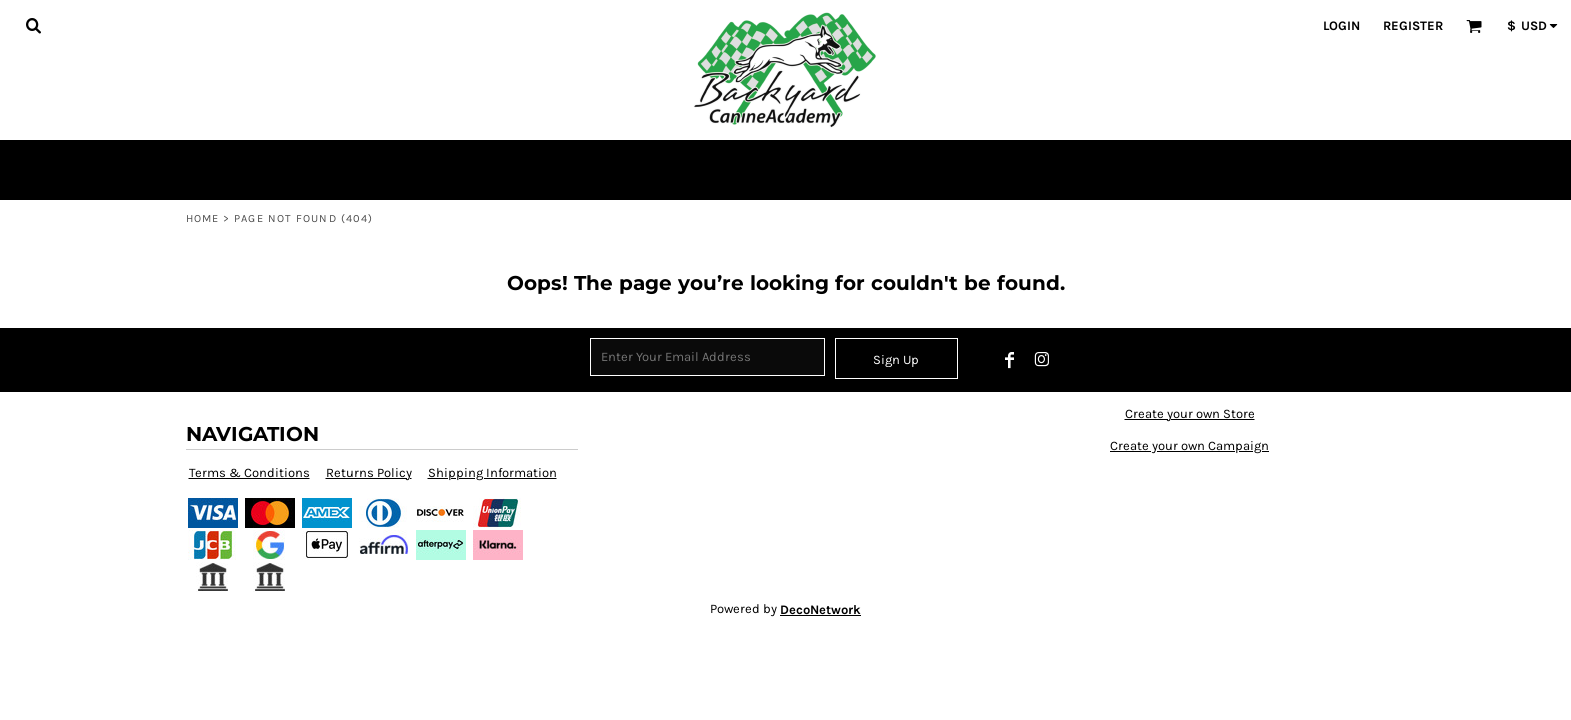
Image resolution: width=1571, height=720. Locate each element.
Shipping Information (492, 472)
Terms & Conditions (249, 472)
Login (1341, 25)
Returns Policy (369, 472)
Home (202, 218)
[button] (33, 25)
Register (1413, 25)
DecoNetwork (820, 609)
